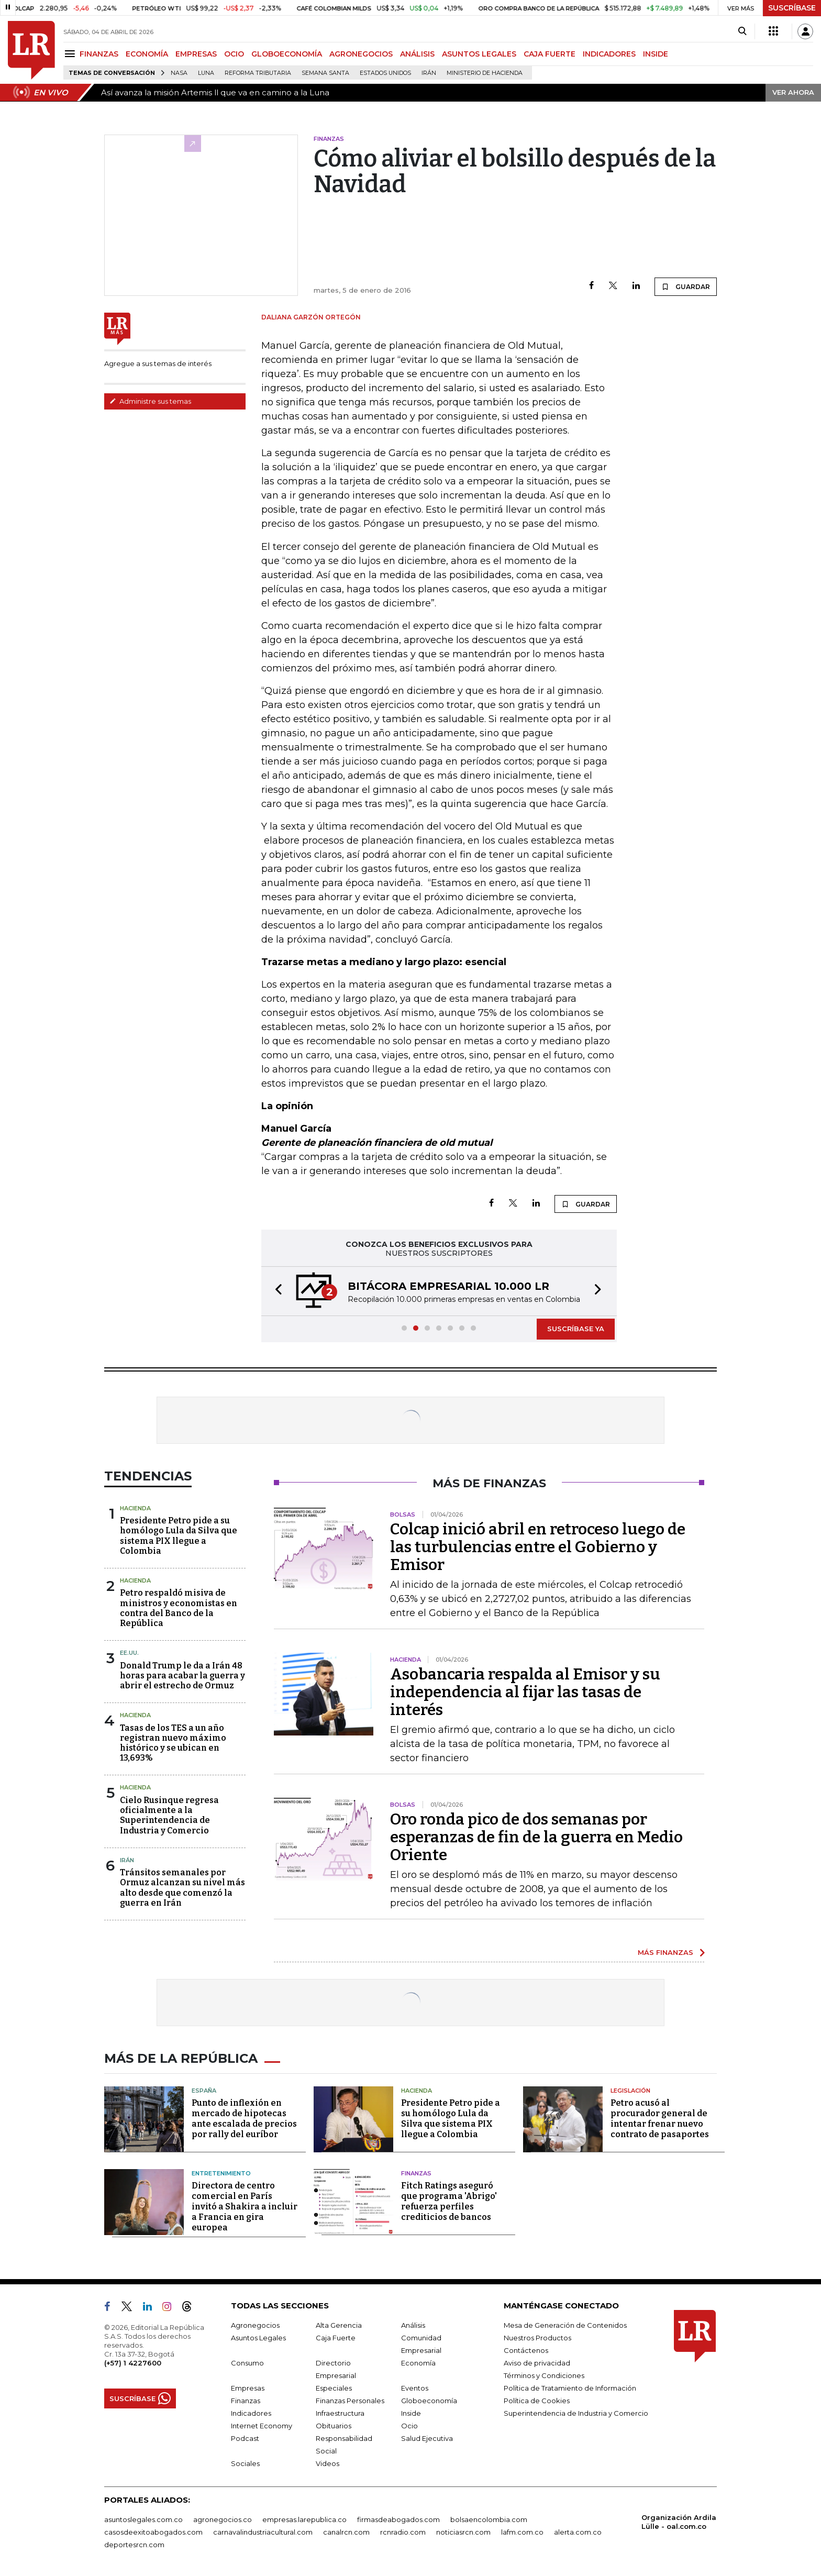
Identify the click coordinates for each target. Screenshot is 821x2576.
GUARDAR (685, 286)
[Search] (742, 31)
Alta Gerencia (339, 2325)
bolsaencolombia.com (488, 2519)
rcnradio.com (403, 2532)
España (204, 2090)
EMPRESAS (196, 54)
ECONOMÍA (147, 54)
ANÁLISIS (417, 54)
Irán (428, 73)
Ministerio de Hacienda (485, 73)
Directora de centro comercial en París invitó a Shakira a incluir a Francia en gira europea (244, 2206)
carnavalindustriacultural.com (263, 2532)
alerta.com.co (578, 2532)
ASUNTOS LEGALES (479, 54)
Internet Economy (261, 2426)
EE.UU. (129, 1652)
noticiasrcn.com (463, 2532)
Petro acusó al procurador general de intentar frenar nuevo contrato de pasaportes (660, 2118)
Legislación (630, 2090)
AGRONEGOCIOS (361, 54)
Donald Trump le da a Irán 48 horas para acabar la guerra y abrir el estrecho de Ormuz (182, 1675)
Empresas (247, 2388)
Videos (327, 2463)
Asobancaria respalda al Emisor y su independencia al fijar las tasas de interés (525, 1692)
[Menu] (71, 54)
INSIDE (655, 54)
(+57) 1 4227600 (132, 2363)
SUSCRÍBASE (792, 8)
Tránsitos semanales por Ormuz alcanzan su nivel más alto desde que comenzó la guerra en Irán (182, 1887)
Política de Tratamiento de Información (570, 2388)
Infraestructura (340, 2413)
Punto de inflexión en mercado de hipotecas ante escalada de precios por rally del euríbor (244, 2118)
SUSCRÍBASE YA (575, 1328)
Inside (411, 2413)
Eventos (414, 2388)
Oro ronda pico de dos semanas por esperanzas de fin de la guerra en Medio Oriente (536, 1837)
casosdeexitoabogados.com (153, 2532)
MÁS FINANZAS (665, 1952)
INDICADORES (609, 54)
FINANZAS (99, 54)
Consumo (247, 2363)
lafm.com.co (522, 2532)
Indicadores (251, 2413)
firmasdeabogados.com (398, 2519)
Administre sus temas (150, 401)
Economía (418, 2363)
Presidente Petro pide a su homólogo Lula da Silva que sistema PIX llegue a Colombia (178, 1536)
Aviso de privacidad (537, 2363)
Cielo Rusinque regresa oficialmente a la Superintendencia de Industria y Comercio (169, 1815)
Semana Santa (325, 73)
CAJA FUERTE (549, 54)
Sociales (245, 2463)
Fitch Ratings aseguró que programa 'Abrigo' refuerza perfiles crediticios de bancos (449, 2201)
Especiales (334, 2388)
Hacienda (135, 1508)
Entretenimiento (221, 2173)
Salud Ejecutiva (427, 2438)
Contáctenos (526, 2350)
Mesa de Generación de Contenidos (565, 2325)
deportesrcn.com (134, 2544)
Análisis (413, 2325)
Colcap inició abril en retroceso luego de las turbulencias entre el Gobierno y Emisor (537, 1547)
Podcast (245, 2438)
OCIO (234, 54)
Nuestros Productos (537, 2338)
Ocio (409, 2426)
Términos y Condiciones (544, 2375)
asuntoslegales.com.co (143, 2519)
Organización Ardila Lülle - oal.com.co (678, 2521)
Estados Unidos (385, 73)
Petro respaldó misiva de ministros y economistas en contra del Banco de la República (178, 1608)
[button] (275, 1291)
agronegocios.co (222, 2519)
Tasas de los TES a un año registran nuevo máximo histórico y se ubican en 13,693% (173, 1743)
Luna (206, 73)
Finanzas (416, 2173)
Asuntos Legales (258, 2338)
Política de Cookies (537, 2400)
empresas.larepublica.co (304, 2519)
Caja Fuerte (336, 2338)
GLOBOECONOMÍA (286, 54)
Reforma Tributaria (258, 73)
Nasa (179, 73)
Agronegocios (255, 2325)
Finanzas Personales (350, 2400)
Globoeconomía (429, 2400)
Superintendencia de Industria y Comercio (576, 2413)
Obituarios (333, 2426)
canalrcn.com (346, 2532)
